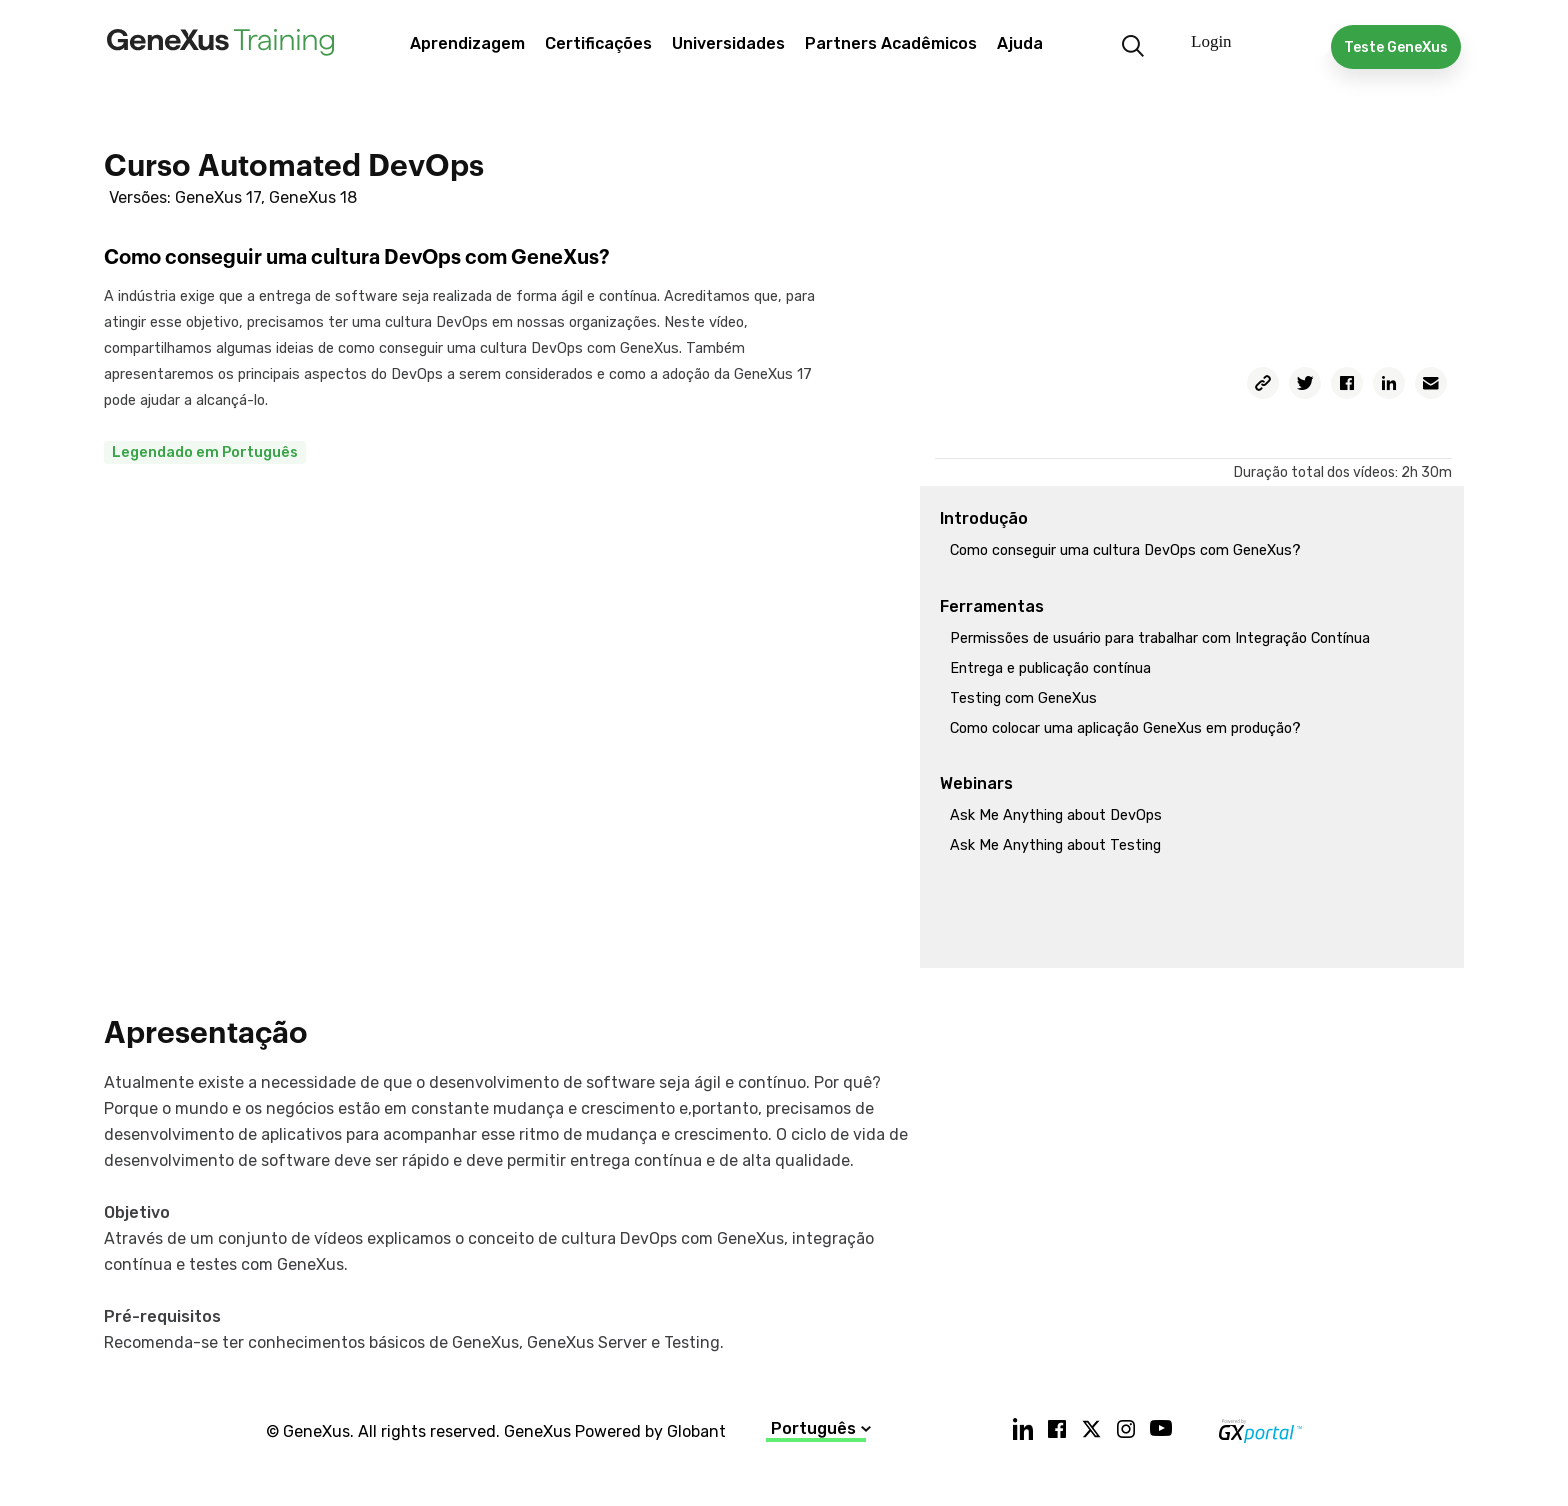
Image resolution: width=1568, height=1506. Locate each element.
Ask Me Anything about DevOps (1056, 815)
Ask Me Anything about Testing (1055, 845)
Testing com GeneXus (1023, 698)
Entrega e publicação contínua (1050, 668)
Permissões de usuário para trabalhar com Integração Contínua (1160, 638)
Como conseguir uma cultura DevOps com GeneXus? (1125, 550)
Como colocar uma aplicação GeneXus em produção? (1125, 728)
